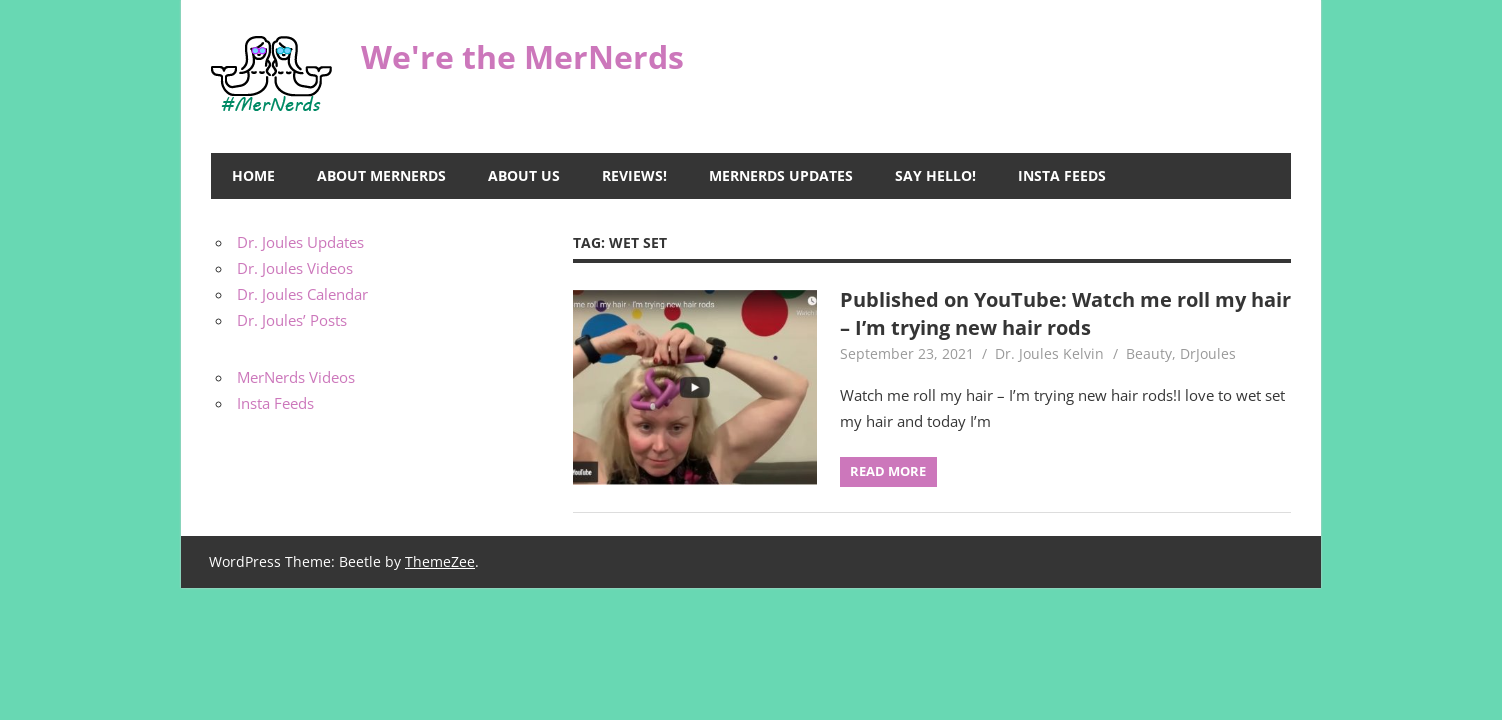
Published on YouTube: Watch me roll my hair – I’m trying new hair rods (1065, 313)
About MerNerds (381, 175)
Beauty (1149, 353)
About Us (524, 175)
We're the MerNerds (522, 56)
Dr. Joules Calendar (302, 294)
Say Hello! (935, 175)
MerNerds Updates (781, 175)
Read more (888, 471)
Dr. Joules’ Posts (292, 320)
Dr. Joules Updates (300, 242)
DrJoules (1208, 353)
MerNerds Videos (296, 377)
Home (253, 175)
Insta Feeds (1062, 175)
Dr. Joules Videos (295, 268)
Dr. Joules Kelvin (1049, 353)
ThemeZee (440, 561)
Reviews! (634, 175)
